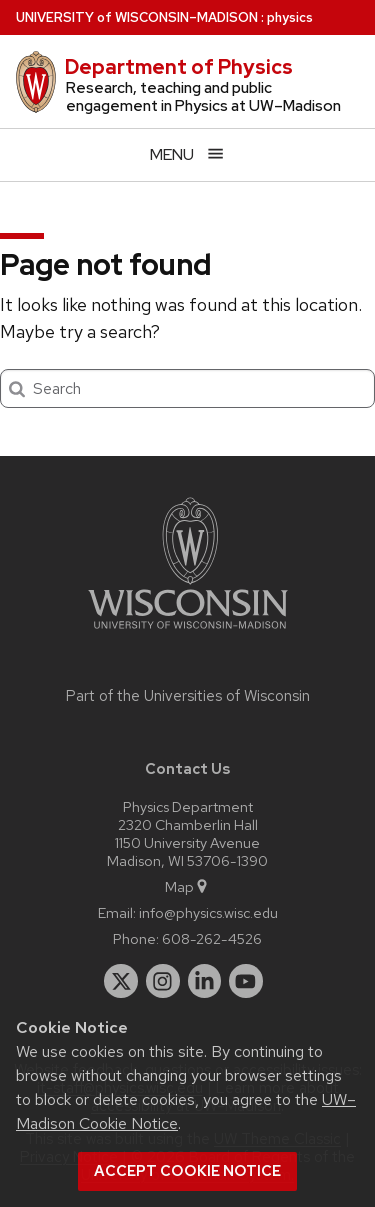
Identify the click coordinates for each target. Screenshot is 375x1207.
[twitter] (121, 981)
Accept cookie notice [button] (187, 1171)
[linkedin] (205, 981)
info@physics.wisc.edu (208, 912)
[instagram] (163, 981)
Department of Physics (179, 67)
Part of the (188, 696)
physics (290, 17)
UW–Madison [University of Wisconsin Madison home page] (137, 17)
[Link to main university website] (188, 632)
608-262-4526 (212, 938)
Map (187, 886)
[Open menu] (187, 154)
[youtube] (246, 981)
